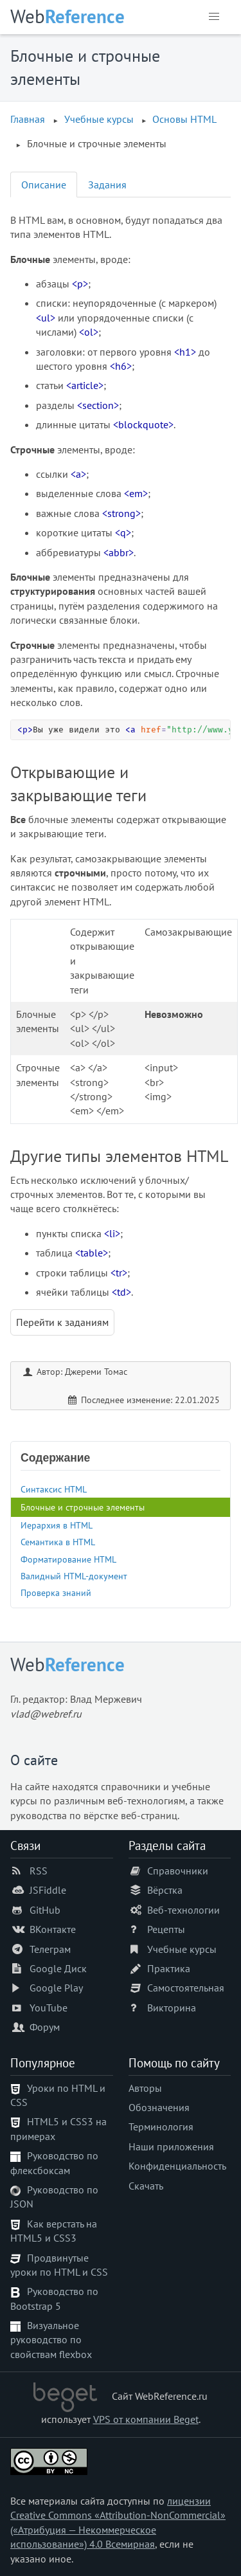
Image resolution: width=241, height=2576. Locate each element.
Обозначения (159, 2107)
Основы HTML (184, 119)
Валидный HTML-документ (74, 1576)
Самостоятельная (185, 1987)
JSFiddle (48, 1889)
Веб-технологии (183, 1909)
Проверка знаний (56, 1592)
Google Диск (58, 1968)
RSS (39, 1870)
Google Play (56, 1987)
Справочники (177, 1870)
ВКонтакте (53, 1929)
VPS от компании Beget (146, 2419)
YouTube (48, 2007)
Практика (168, 1968)
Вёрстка (165, 1889)
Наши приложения (171, 2146)
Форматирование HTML (68, 1559)
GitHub (45, 1909)
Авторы (145, 2088)
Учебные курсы (99, 119)
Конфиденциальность (177, 2165)
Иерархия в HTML (57, 1525)
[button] (214, 16)
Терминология (161, 2126)
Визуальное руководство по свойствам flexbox (51, 2340)
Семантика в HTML (58, 1542)
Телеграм (50, 1949)
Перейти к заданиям (62, 1322)
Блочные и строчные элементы (83, 1507)
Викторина (171, 2007)
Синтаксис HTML (54, 1489)
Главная (27, 119)
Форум (45, 2026)
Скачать (146, 2185)
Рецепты (166, 1929)
